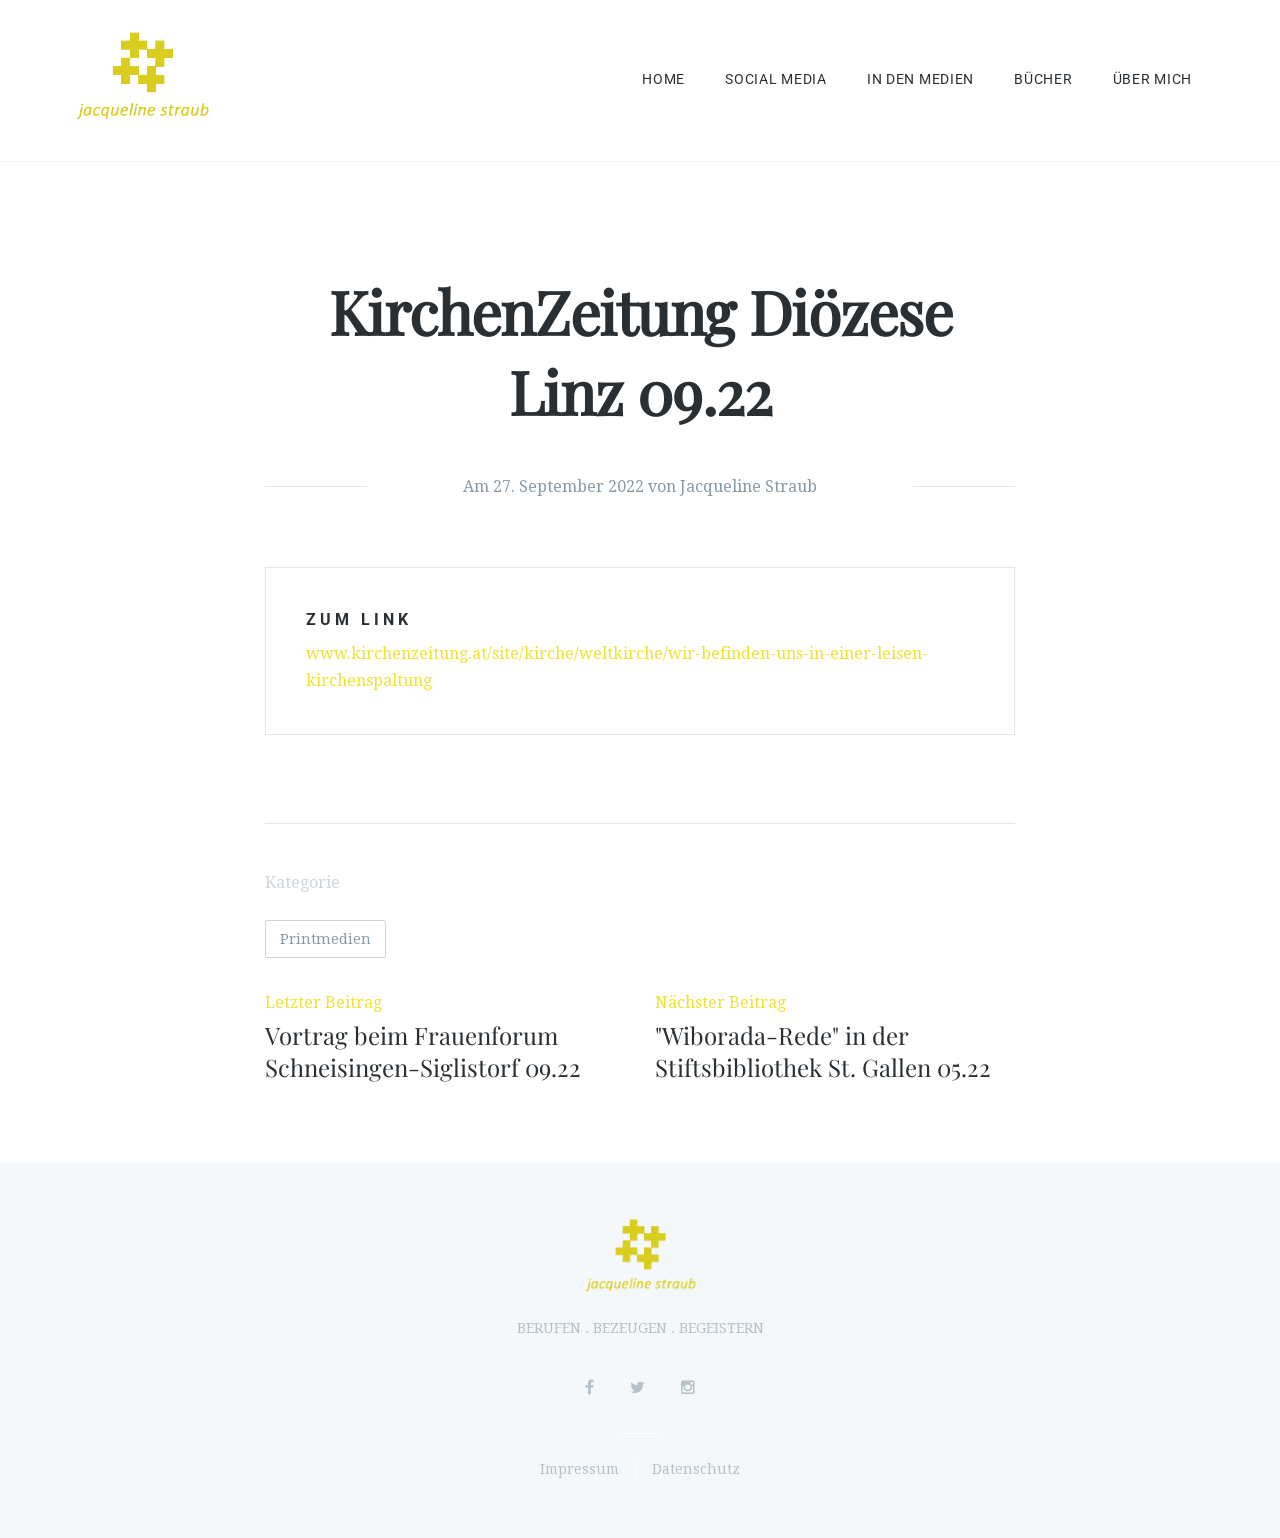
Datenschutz (696, 1469)
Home (663, 79)
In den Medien (920, 79)
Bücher (1043, 79)
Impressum (579, 1469)
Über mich (1152, 79)
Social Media (776, 79)
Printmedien (325, 939)
